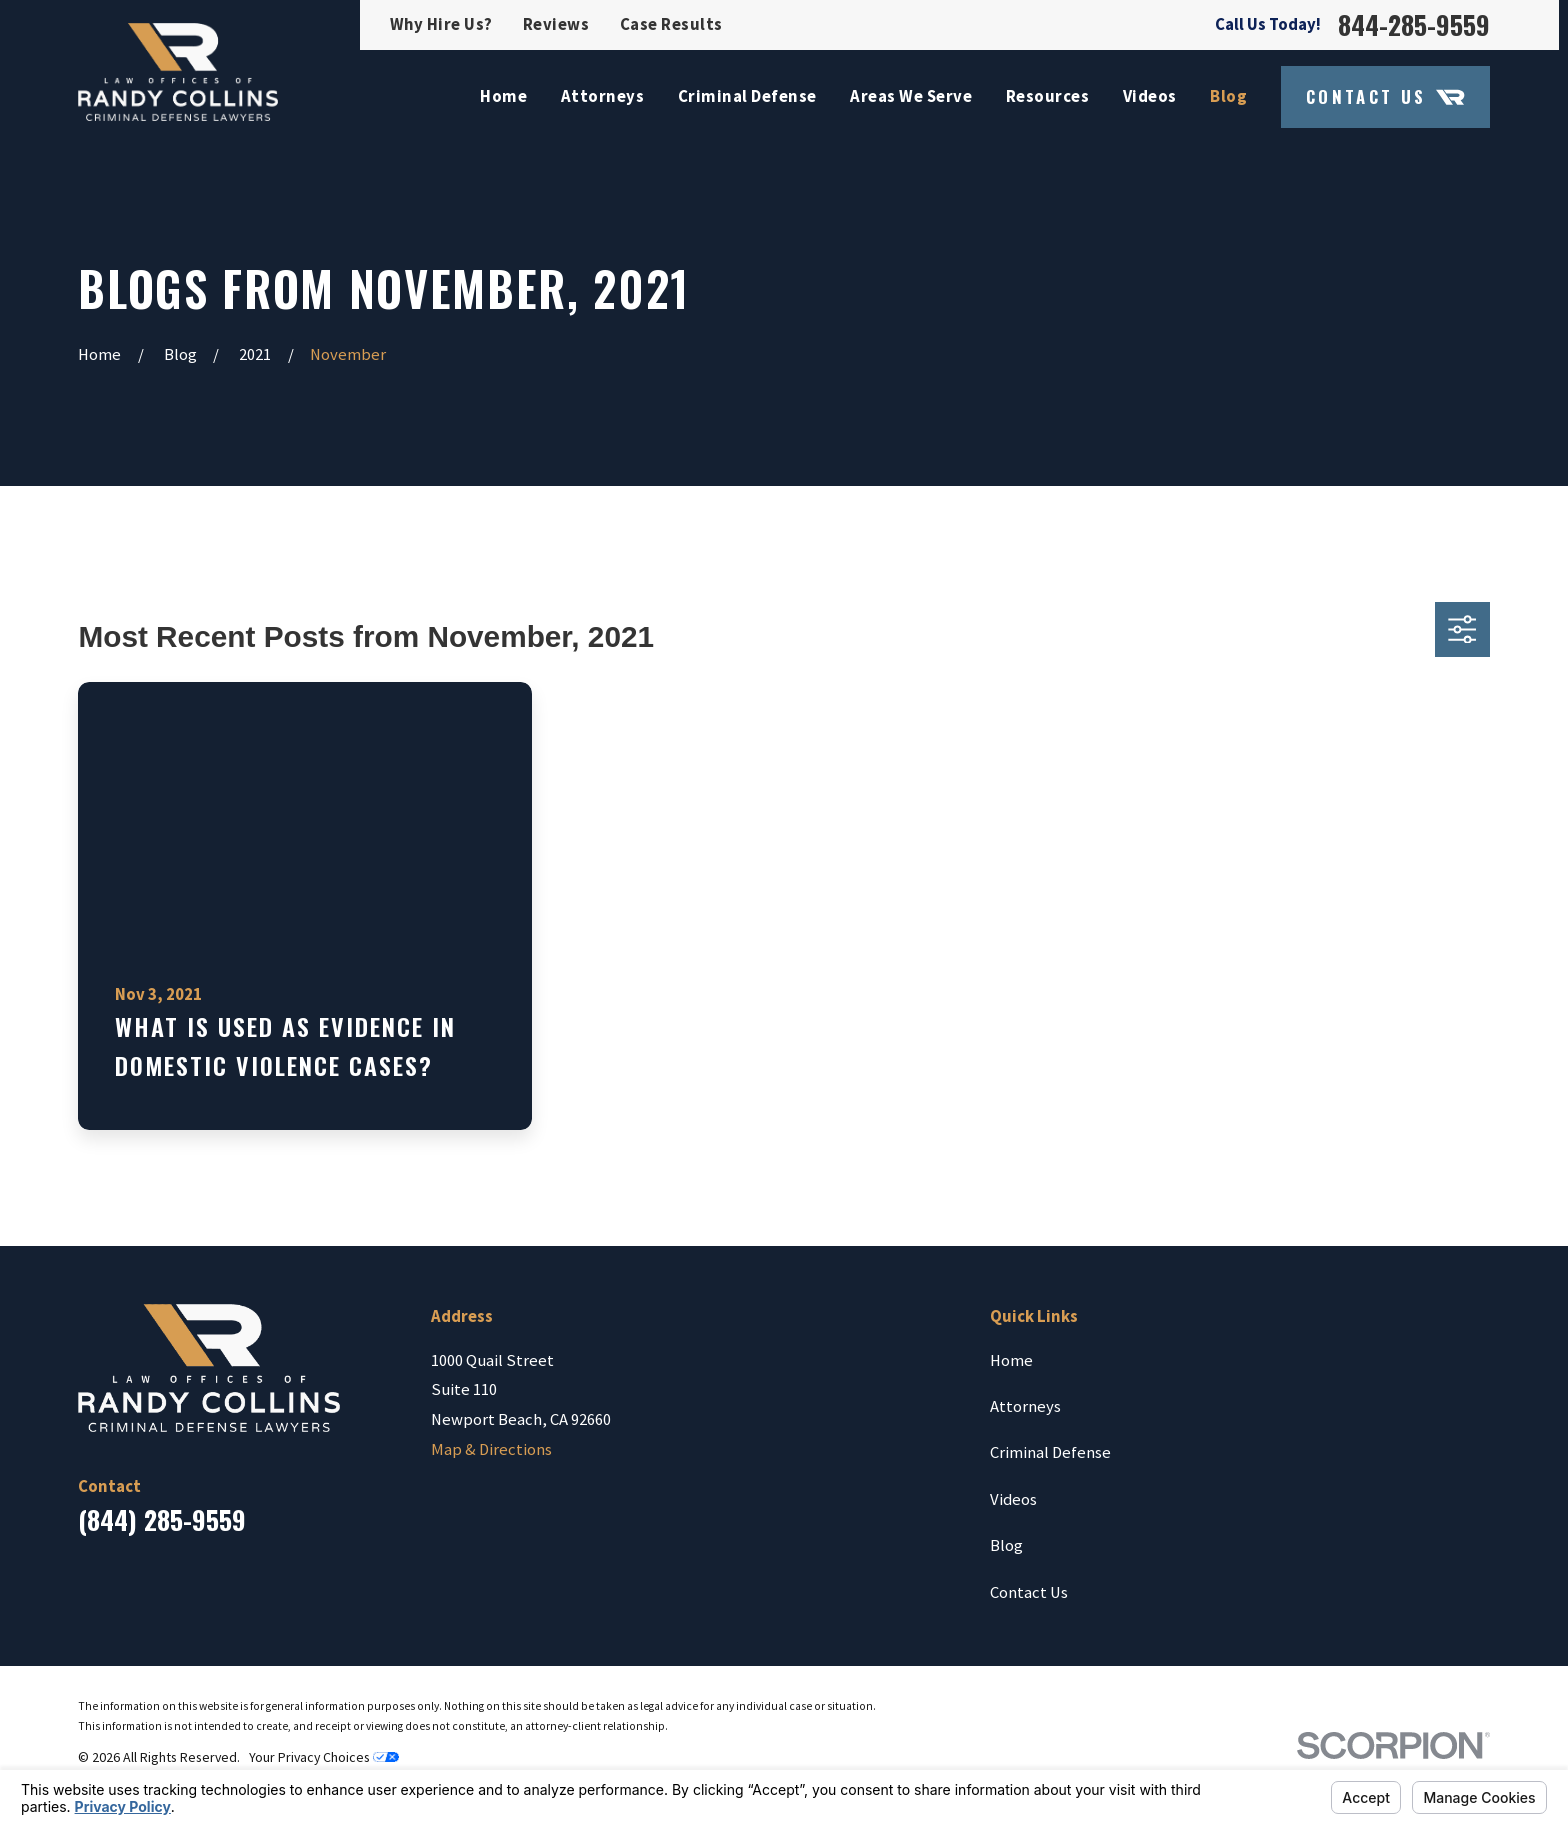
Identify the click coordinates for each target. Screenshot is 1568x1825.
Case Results (671, 24)
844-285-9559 (1414, 25)
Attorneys (1025, 1406)
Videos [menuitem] (1150, 96)
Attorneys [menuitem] (603, 96)
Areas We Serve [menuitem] (911, 96)
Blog (1006, 1545)
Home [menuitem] (503, 96)
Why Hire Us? (441, 24)
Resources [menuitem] (1048, 96)
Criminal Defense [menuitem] (747, 96)
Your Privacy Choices (324, 1757)
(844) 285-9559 (162, 1519)
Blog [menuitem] (1228, 96)
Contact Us (1385, 97)
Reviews (556, 24)
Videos (1013, 1499)
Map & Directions (491, 1449)
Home (1011, 1360)
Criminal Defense (1050, 1452)
